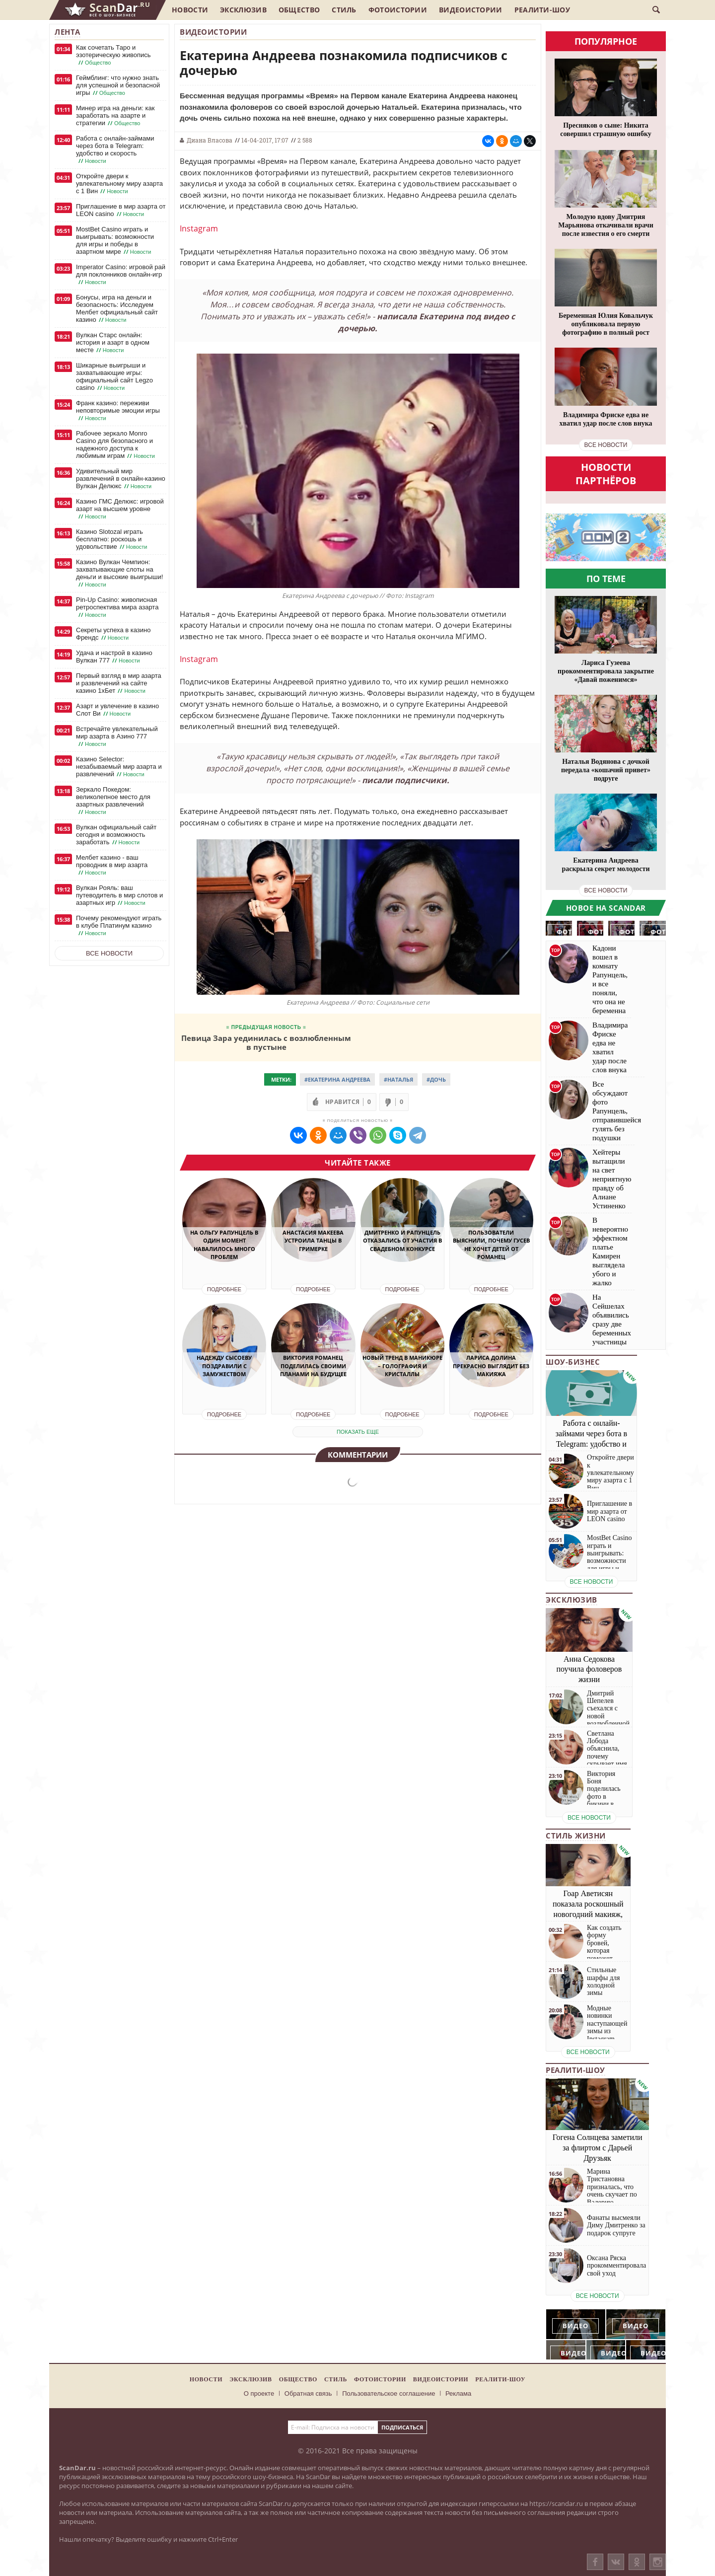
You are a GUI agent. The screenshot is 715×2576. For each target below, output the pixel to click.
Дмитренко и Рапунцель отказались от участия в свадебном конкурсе (402, 1240)
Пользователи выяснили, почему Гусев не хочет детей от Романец (491, 1245)
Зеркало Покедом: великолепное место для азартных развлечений (113, 801)
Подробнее (224, 1289)
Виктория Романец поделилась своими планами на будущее (313, 1366)
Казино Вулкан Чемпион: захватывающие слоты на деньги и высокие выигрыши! (119, 573)
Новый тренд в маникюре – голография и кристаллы (402, 1366)
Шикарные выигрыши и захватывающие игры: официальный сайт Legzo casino (114, 377)
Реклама (458, 2393)
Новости (190, 9)
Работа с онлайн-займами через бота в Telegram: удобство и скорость (115, 150)
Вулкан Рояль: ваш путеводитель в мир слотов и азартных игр (119, 895)
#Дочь (436, 1079)
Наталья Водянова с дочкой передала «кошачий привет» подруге (605, 770)
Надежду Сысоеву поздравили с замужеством (224, 1366)
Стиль (344, 9)
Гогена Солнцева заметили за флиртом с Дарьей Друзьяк (598, 2147)
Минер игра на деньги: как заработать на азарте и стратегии (115, 115)
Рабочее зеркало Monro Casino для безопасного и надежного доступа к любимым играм (116, 445)
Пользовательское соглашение (388, 2393)
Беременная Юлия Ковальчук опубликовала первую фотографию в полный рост (606, 324)
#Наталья (398, 1079)
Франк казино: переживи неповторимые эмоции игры (118, 410)
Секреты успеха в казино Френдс (113, 634)
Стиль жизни (576, 1835)
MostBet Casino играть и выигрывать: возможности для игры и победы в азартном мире (115, 240)
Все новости (109, 953)
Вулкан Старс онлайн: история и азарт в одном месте (112, 342)
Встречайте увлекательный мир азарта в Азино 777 (117, 736)
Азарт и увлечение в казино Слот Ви (117, 710)
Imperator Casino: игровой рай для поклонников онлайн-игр (120, 274)
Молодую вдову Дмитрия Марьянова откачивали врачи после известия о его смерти (605, 225)
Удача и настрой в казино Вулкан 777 (114, 656)
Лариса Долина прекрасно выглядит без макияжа (491, 1366)
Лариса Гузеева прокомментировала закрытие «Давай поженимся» (606, 671)
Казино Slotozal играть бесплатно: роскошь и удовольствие (112, 539)
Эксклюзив (243, 9)
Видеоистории (470, 9)
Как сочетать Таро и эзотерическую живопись (113, 55)
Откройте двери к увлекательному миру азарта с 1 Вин (119, 183)
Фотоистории (397, 9)
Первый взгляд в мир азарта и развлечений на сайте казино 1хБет (118, 683)
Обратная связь (308, 2393)
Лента (67, 32)
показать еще (358, 1432)
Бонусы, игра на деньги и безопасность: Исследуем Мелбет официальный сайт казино (117, 309)
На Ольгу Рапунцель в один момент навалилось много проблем (224, 1245)
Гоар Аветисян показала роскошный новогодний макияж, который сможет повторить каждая (588, 1914)
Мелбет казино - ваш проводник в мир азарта (111, 865)
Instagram (199, 228)
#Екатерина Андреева (337, 1079)
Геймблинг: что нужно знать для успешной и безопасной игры (118, 85)
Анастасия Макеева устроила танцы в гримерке (313, 1240)
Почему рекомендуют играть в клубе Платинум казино (118, 925)
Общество (299, 9)
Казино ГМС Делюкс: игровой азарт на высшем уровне (120, 509)
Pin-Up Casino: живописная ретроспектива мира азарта (117, 607)
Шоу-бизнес (573, 1362)
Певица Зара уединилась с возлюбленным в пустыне (266, 1042)
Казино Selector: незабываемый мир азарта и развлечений (119, 766)
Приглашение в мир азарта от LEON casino (120, 210)
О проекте (259, 2393)
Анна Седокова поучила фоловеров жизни (589, 1669)
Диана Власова (209, 140)
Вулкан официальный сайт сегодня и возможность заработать (116, 834)
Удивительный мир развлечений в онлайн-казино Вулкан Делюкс (120, 478)
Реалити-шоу (542, 9)
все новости (606, 445)
